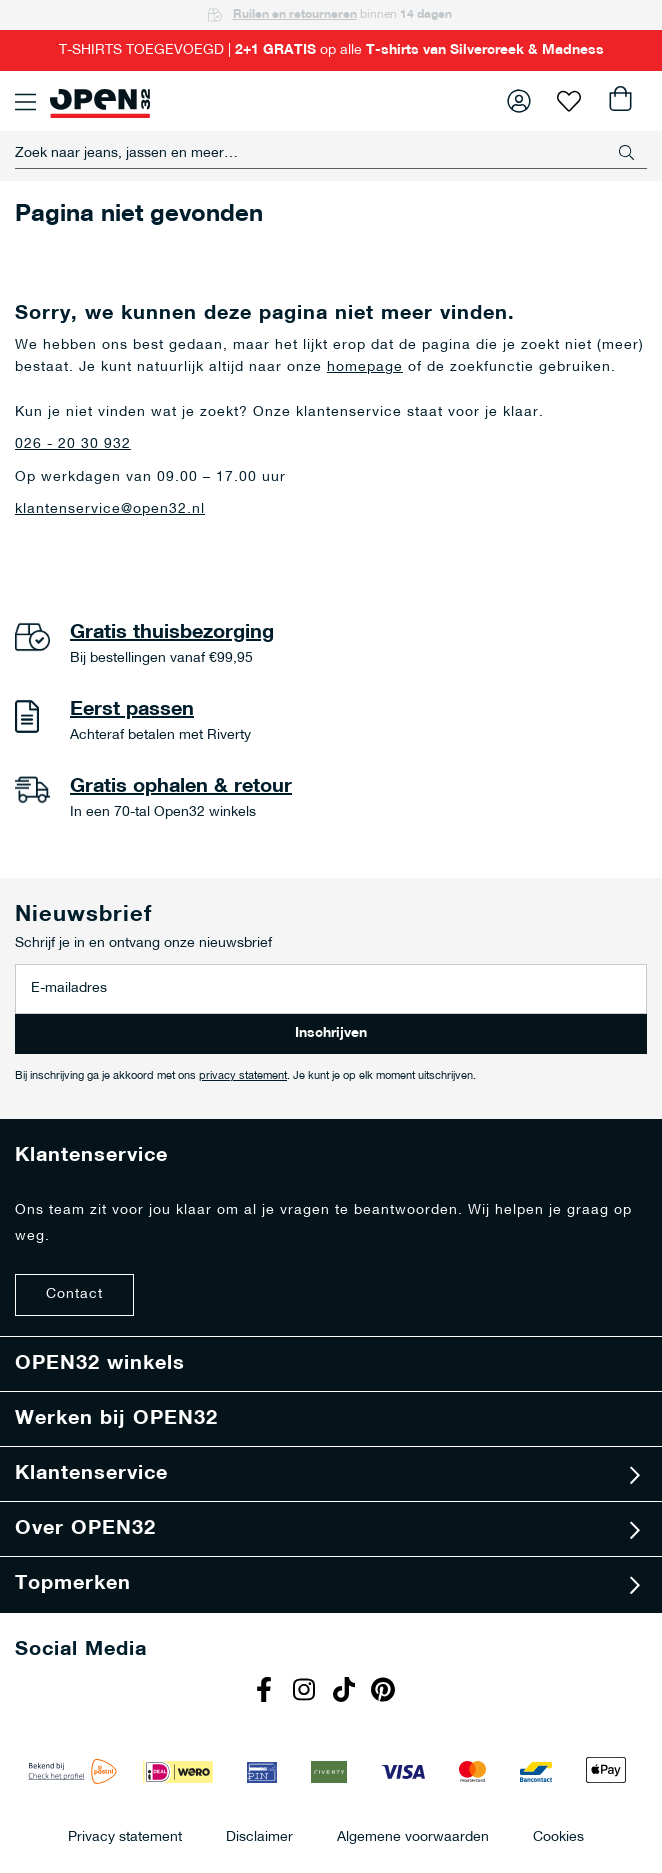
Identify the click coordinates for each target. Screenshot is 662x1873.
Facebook (266, 1692)
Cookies (558, 1836)
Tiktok (346, 1692)
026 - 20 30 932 (73, 444)
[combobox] (331, 153)
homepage (365, 367)
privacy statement (243, 1076)
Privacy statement (125, 1836)
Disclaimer (259, 1836)
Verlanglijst (569, 101)
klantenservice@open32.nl (110, 509)
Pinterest (386, 1692)
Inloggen (519, 101)
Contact (74, 1294)
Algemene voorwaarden (413, 1836)
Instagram (306, 1692)
